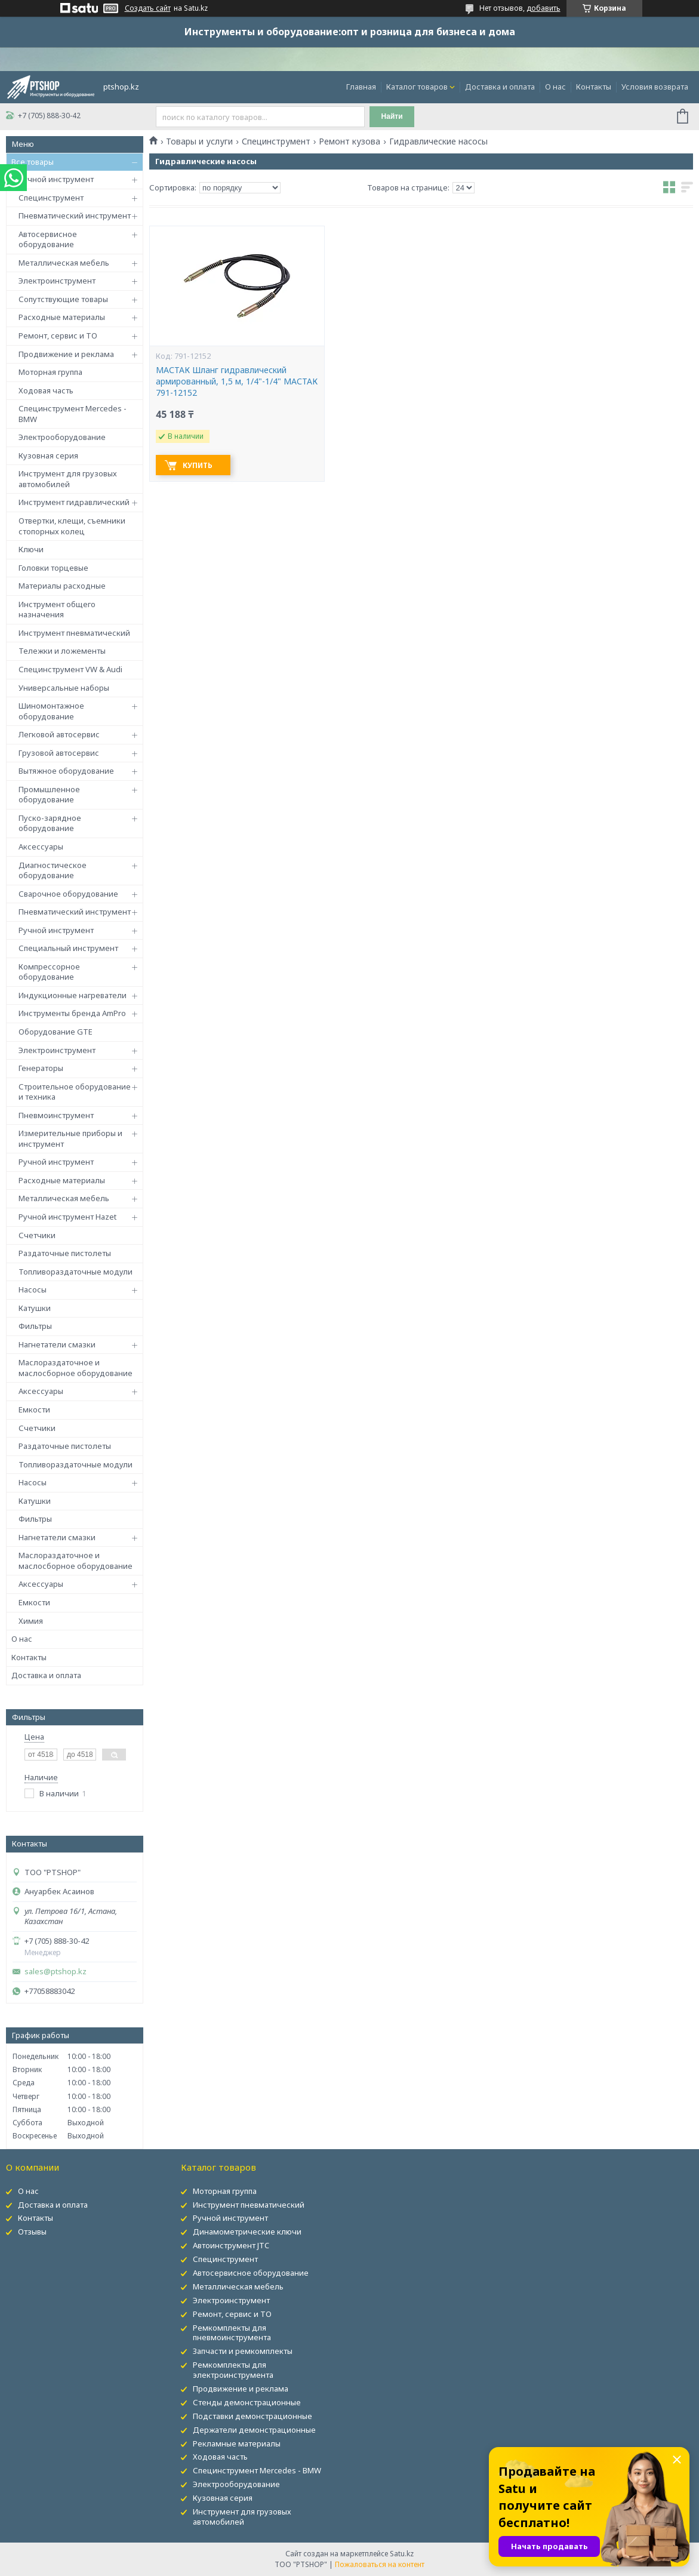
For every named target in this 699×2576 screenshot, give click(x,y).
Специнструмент (51, 197)
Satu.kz (402, 2554)
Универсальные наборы (64, 687)
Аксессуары (41, 846)
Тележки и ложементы (62, 650)
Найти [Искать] (392, 116)
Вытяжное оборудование (66, 770)
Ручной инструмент (56, 179)
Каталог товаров (417, 86)
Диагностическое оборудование (53, 870)
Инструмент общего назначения (57, 609)
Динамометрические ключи (247, 2231)
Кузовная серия (48, 455)
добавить (543, 8)
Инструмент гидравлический (74, 502)
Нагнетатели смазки (57, 1344)
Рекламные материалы (237, 2443)
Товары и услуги (199, 141)
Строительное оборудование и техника (75, 1092)
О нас (555, 86)
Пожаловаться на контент (379, 2564)
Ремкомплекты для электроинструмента (233, 2369)
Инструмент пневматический (74, 632)
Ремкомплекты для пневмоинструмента (232, 2332)
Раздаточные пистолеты (65, 1253)
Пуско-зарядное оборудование (50, 823)
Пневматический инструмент (75, 215)
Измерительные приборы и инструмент (70, 1138)
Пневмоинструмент (56, 1115)
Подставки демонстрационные (252, 2416)
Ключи (31, 549)
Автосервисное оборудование (48, 239)
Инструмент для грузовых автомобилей (68, 479)
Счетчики (37, 1235)
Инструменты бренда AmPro (72, 1013)
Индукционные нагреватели (73, 995)
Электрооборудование (62, 437)
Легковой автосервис (59, 734)
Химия (31, 1620)
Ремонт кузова (349, 141)
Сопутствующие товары (63, 299)
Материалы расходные (62, 585)
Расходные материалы (62, 317)
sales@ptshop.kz (55, 1971)
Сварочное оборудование (68, 893)
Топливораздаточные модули (76, 1271)
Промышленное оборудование (49, 794)
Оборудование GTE (56, 1031)
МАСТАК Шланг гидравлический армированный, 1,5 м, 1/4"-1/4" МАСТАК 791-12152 (237, 381)
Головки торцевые (53, 567)
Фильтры (35, 1326)
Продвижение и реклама (66, 354)
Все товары (32, 161)
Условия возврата (654, 86)
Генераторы (41, 1068)
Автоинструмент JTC (231, 2245)
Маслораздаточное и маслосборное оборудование (76, 1367)
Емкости (34, 1409)
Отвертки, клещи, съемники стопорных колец (72, 526)
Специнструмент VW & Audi (70, 669)
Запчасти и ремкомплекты (242, 2351)
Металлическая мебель (64, 262)
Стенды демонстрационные (247, 2402)
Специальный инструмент (68, 948)
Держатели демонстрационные (254, 2429)
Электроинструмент (57, 280)
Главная (361, 86)
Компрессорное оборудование (49, 972)
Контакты (593, 86)
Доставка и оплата (500, 86)
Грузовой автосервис (59, 752)
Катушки (35, 1308)
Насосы (33, 1289)
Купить (198, 465)
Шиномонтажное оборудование (51, 711)
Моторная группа (50, 372)
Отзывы (32, 2231)
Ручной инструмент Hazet (67, 1216)
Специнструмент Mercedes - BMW (73, 413)
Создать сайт (148, 8)
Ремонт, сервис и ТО (58, 335)
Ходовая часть (46, 390)
